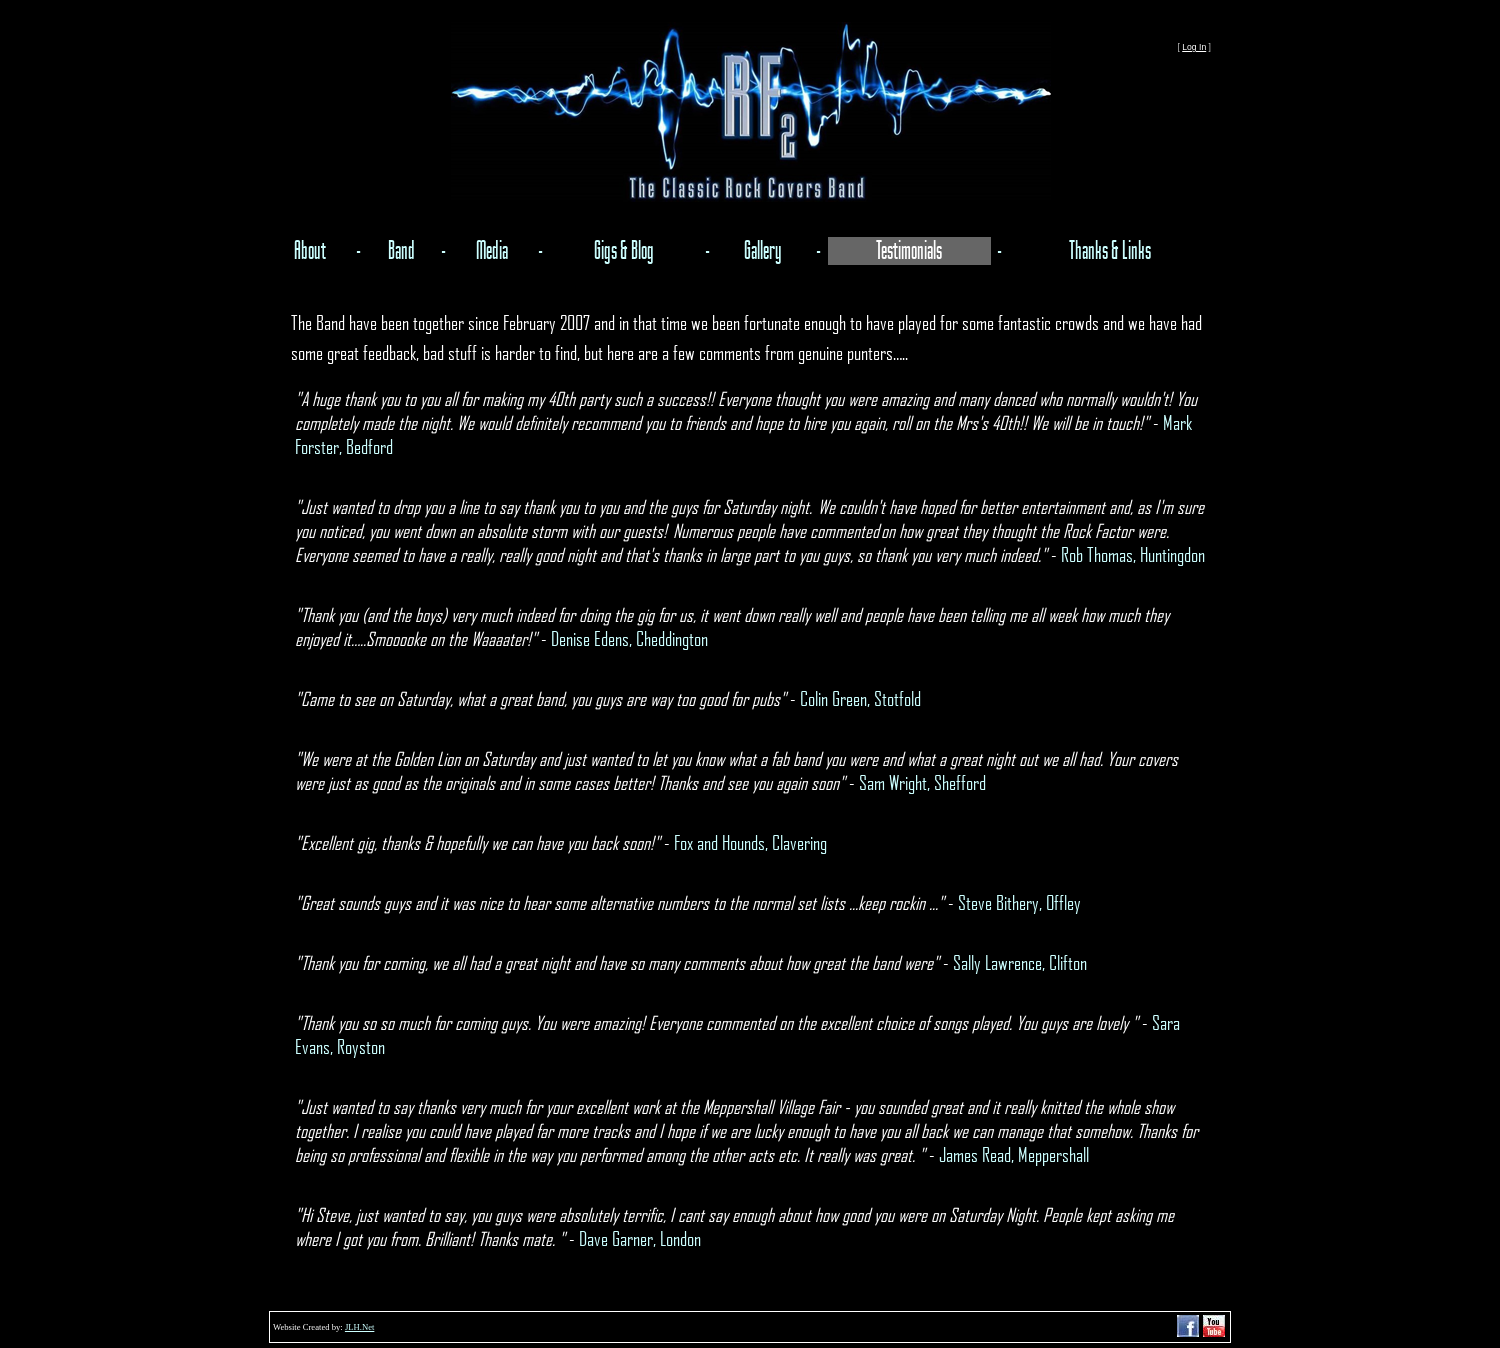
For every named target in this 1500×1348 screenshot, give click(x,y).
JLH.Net (359, 1327)
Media (492, 251)
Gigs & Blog (624, 251)
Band (401, 251)
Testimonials (909, 251)
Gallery (763, 251)
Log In (1194, 47)
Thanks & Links (1110, 251)
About (310, 251)
